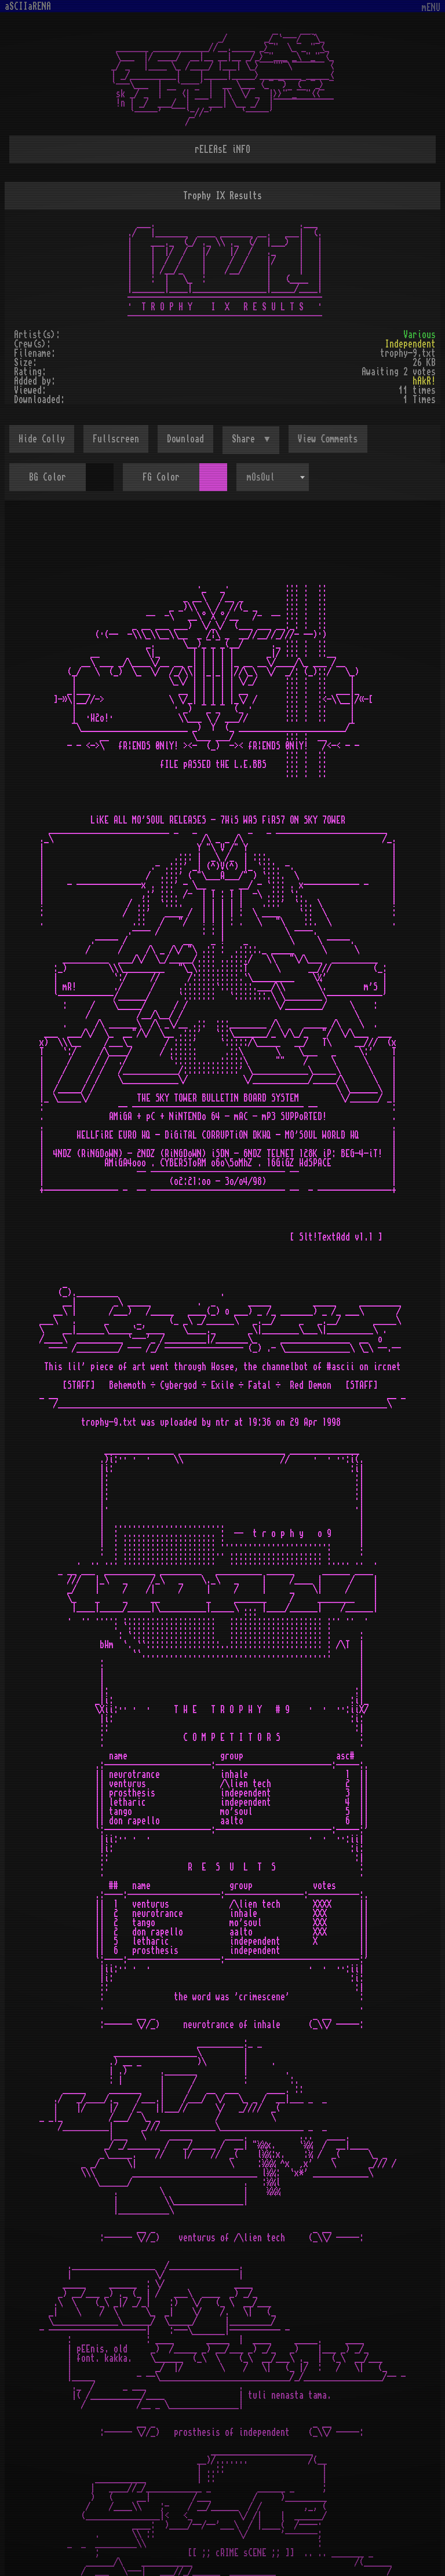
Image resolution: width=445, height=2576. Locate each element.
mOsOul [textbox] (261, 477)
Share (246, 439)
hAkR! (424, 381)
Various (419, 334)
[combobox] (272, 477)
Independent (410, 344)
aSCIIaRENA (28, 6)
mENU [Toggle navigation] (431, 7)
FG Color (161, 477)
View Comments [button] (328, 439)
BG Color (47, 477)
